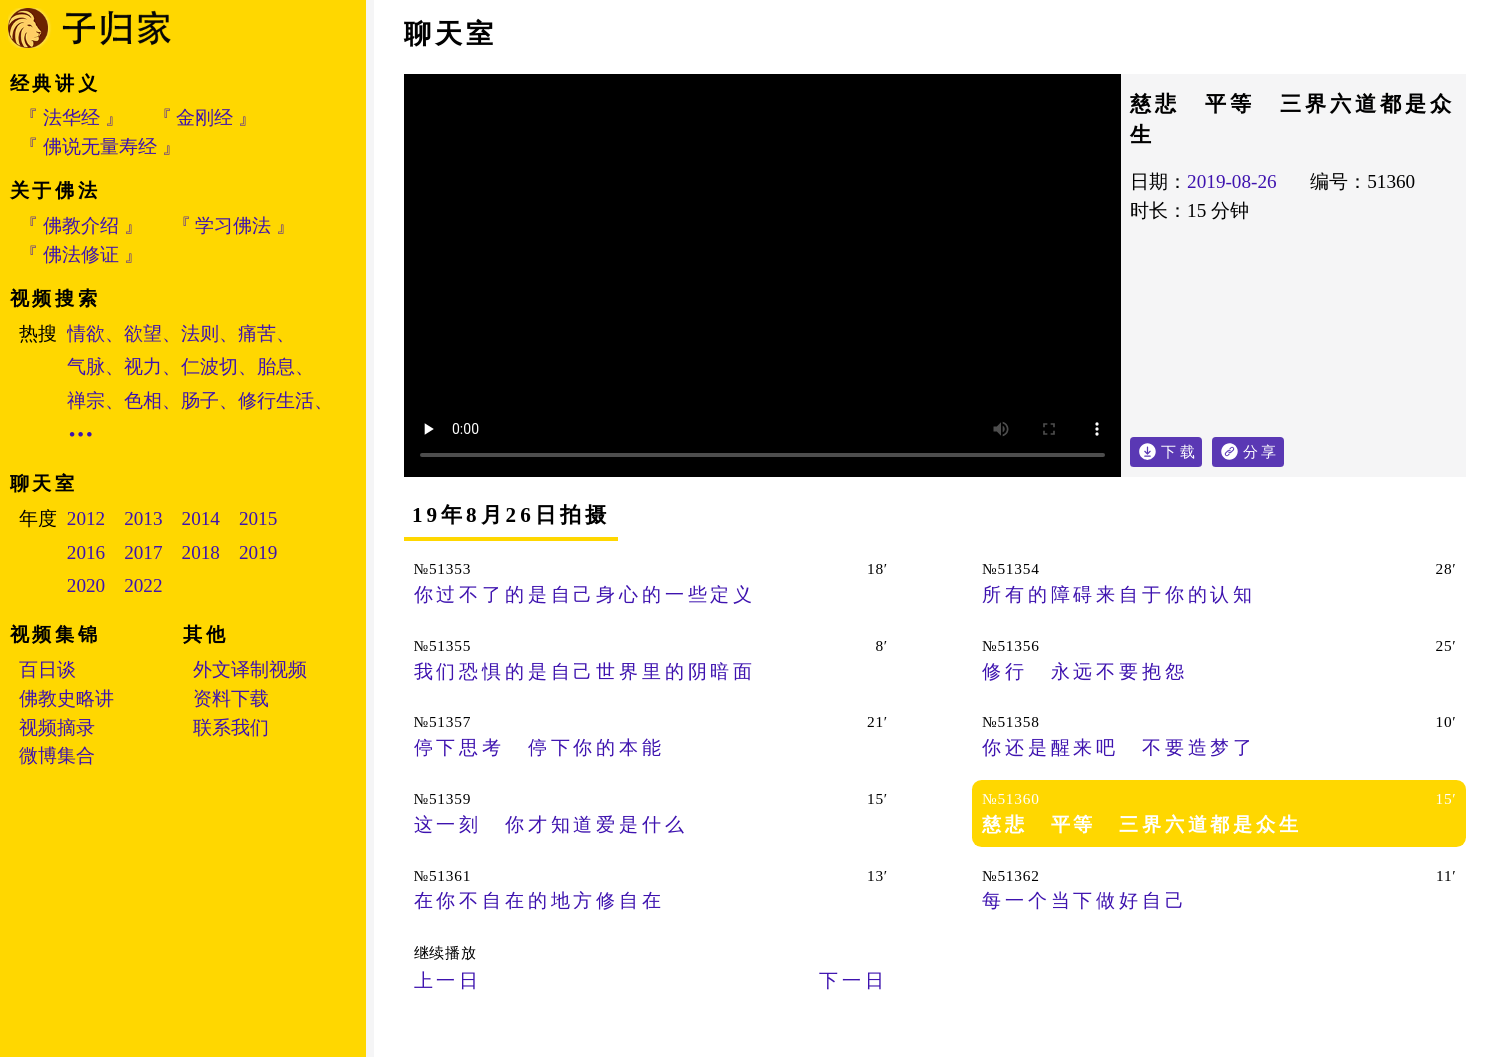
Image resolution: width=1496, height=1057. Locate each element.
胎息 (276, 366)
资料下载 (231, 698)
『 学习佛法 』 (234, 225)
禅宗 (86, 400)
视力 (143, 366)
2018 (201, 552)
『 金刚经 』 (205, 117)
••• (82, 434)
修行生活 (276, 400)
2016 (86, 552)
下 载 (1178, 451)
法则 (200, 333)
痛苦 (257, 333)
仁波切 (209, 366)
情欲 (86, 333)
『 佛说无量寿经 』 (100, 146)
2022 (143, 585)
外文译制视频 (250, 669)
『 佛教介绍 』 (81, 225)
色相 (143, 400)
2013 (143, 518)
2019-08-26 (1232, 181)
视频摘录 (57, 727)
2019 (258, 552)
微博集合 (57, 755)
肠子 (200, 400)
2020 (86, 585)
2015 (258, 518)
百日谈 (47, 669)
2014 (201, 518)
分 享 (1264, 448)
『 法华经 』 (71, 117)
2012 (86, 518)
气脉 (86, 366)
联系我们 (231, 727)
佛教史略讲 (66, 698)
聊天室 (450, 34)
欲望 (143, 333)
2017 (143, 552)
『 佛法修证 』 (81, 254)
